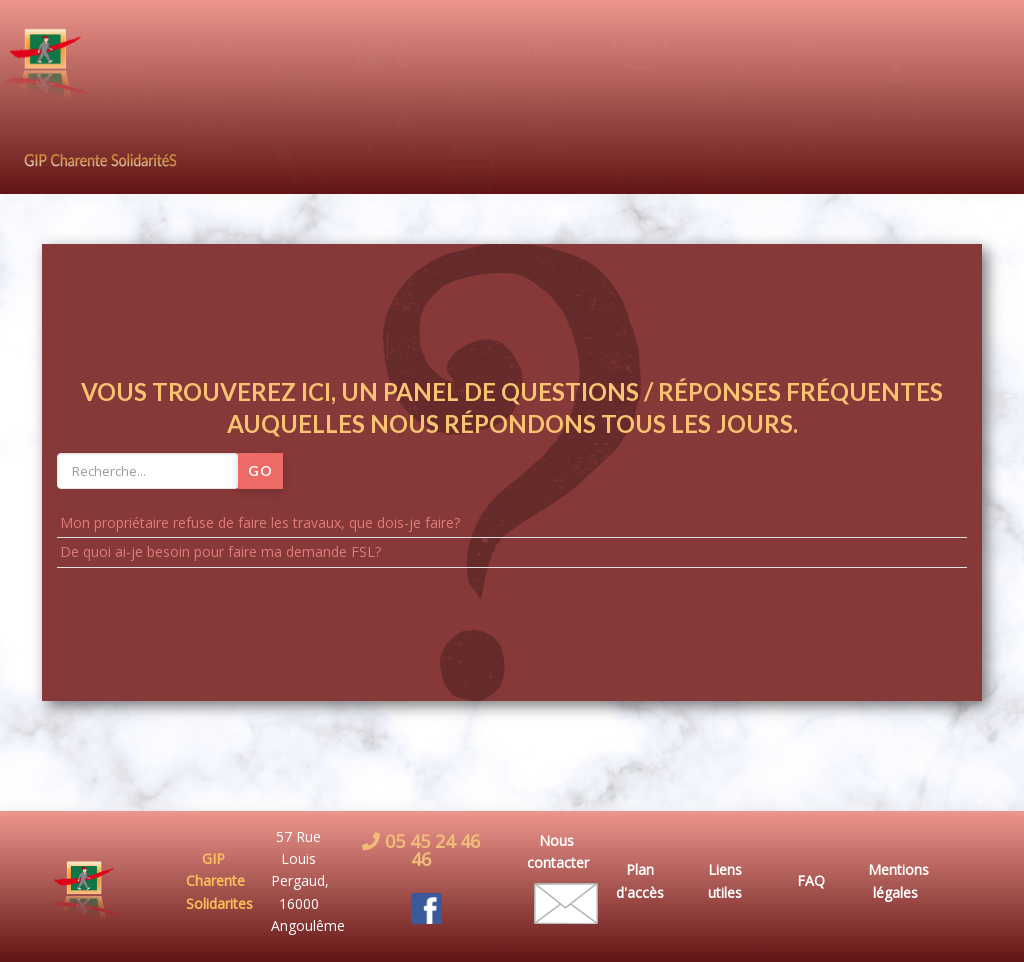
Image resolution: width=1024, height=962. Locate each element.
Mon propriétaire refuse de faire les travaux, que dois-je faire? (260, 522)
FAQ (811, 880)
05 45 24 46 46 (430, 850)
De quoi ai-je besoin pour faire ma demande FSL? (220, 551)
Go (260, 470)
